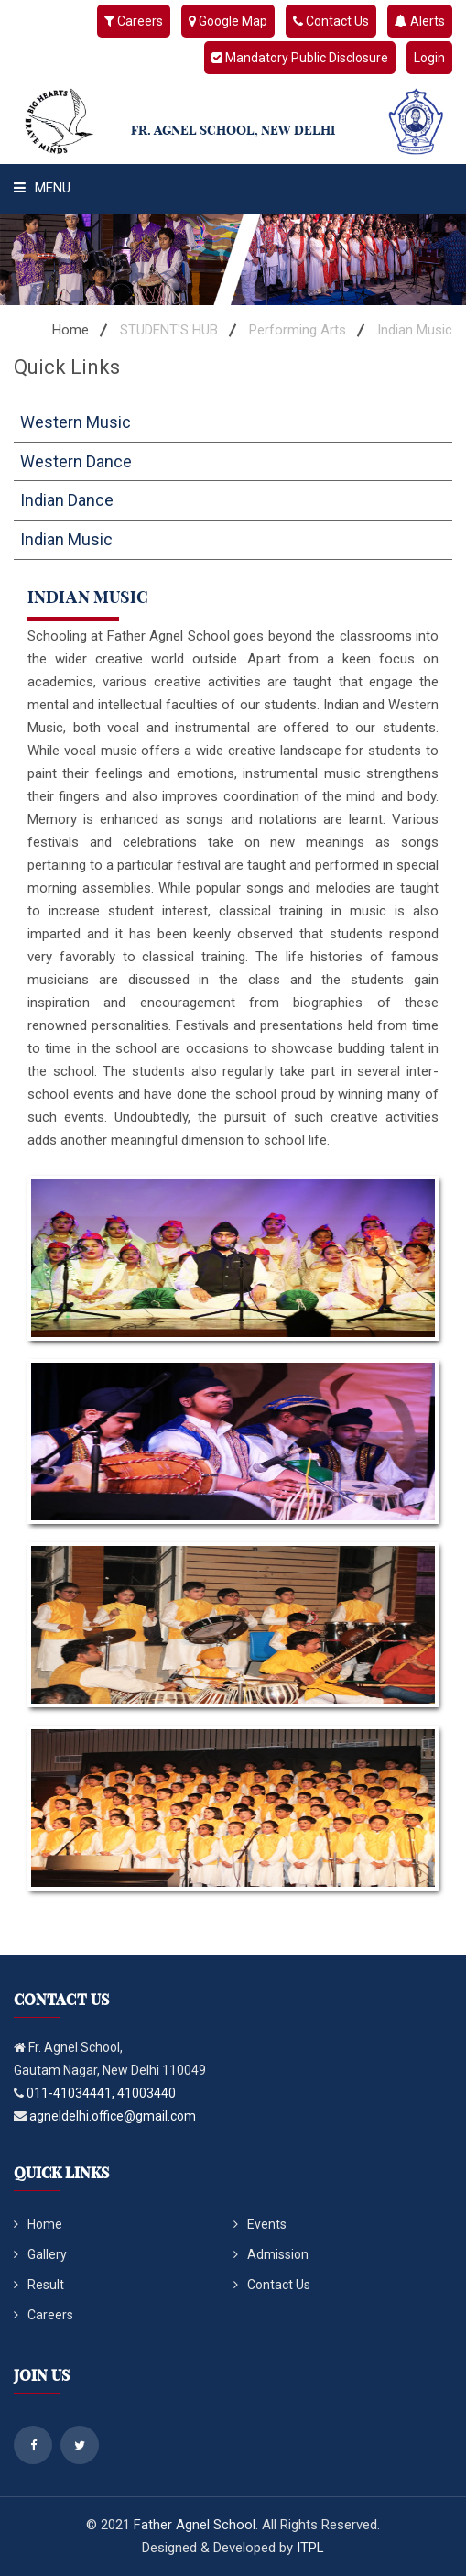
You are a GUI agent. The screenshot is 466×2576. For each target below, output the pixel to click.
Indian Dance (67, 500)
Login (429, 57)
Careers (133, 21)
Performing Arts (297, 330)
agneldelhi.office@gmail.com (112, 2116)
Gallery (40, 2254)
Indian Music (66, 539)
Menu (42, 188)
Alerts (420, 21)
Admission (271, 2254)
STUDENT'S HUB (169, 330)
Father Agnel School (194, 2524)
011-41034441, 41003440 (101, 2093)
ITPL (310, 2547)
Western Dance (76, 461)
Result (39, 2284)
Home (70, 330)
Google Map (228, 21)
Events (260, 2224)
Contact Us (331, 21)
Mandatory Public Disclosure (299, 57)
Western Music (75, 422)
